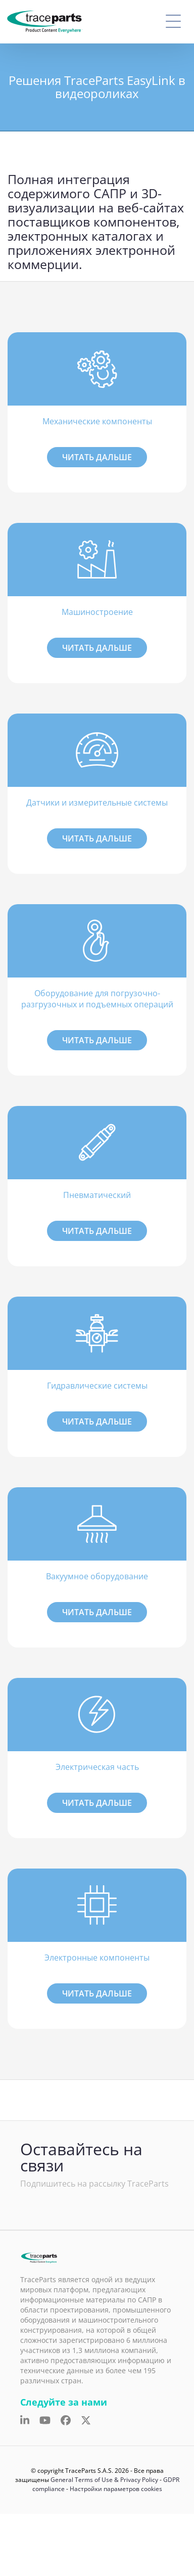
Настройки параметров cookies (116, 2488)
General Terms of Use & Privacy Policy (104, 2479)
